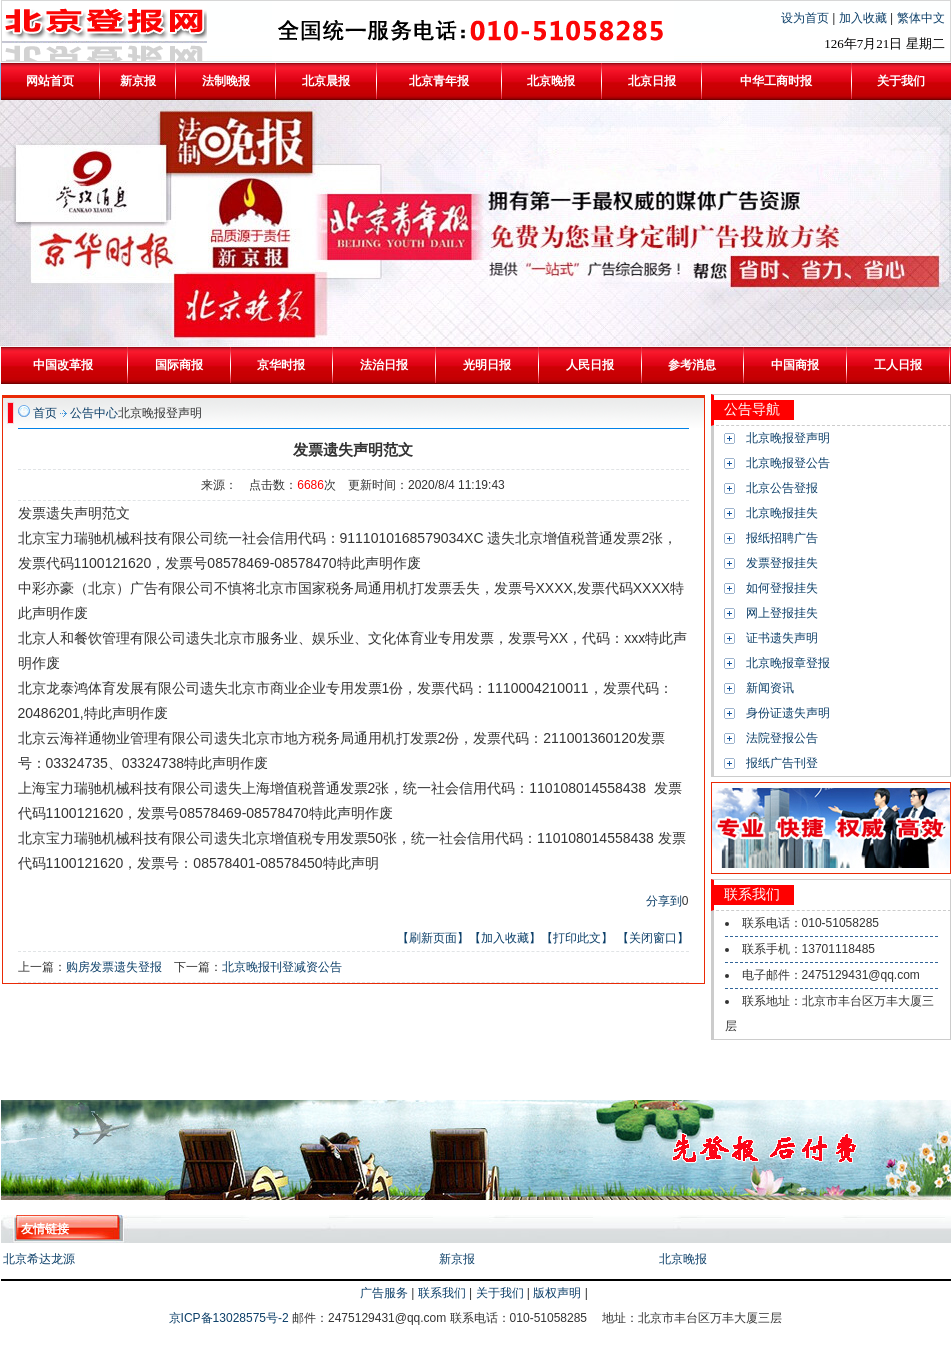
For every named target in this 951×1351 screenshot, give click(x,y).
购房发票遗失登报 (114, 967)
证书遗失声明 (782, 638)
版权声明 (557, 1293)
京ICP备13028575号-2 (230, 1318)
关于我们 (500, 1293)
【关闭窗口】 (653, 938)
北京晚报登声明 (788, 438)
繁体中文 (921, 18)
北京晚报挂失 (782, 513)
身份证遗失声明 (788, 713)
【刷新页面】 (433, 938)
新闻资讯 (770, 688)
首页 (45, 413)
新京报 (457, 1259)
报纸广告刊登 (782, 763)
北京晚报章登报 (788, 663)
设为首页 (806, 18)
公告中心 (94, 413)
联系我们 (442, 1293)
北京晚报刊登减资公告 (282, 967)
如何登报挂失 (782, 588)
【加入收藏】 (505, 938)
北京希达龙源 (39, 1259)
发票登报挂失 (782, 563)
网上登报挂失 (782, 613)
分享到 (664, 901)
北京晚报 (683, 1259)
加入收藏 (864, 18)
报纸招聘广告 (782, 538)
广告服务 (384, 1293)
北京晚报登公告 (788, 463)
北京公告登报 (782, 488)
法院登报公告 (782, 738)
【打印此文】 (577, 938)
